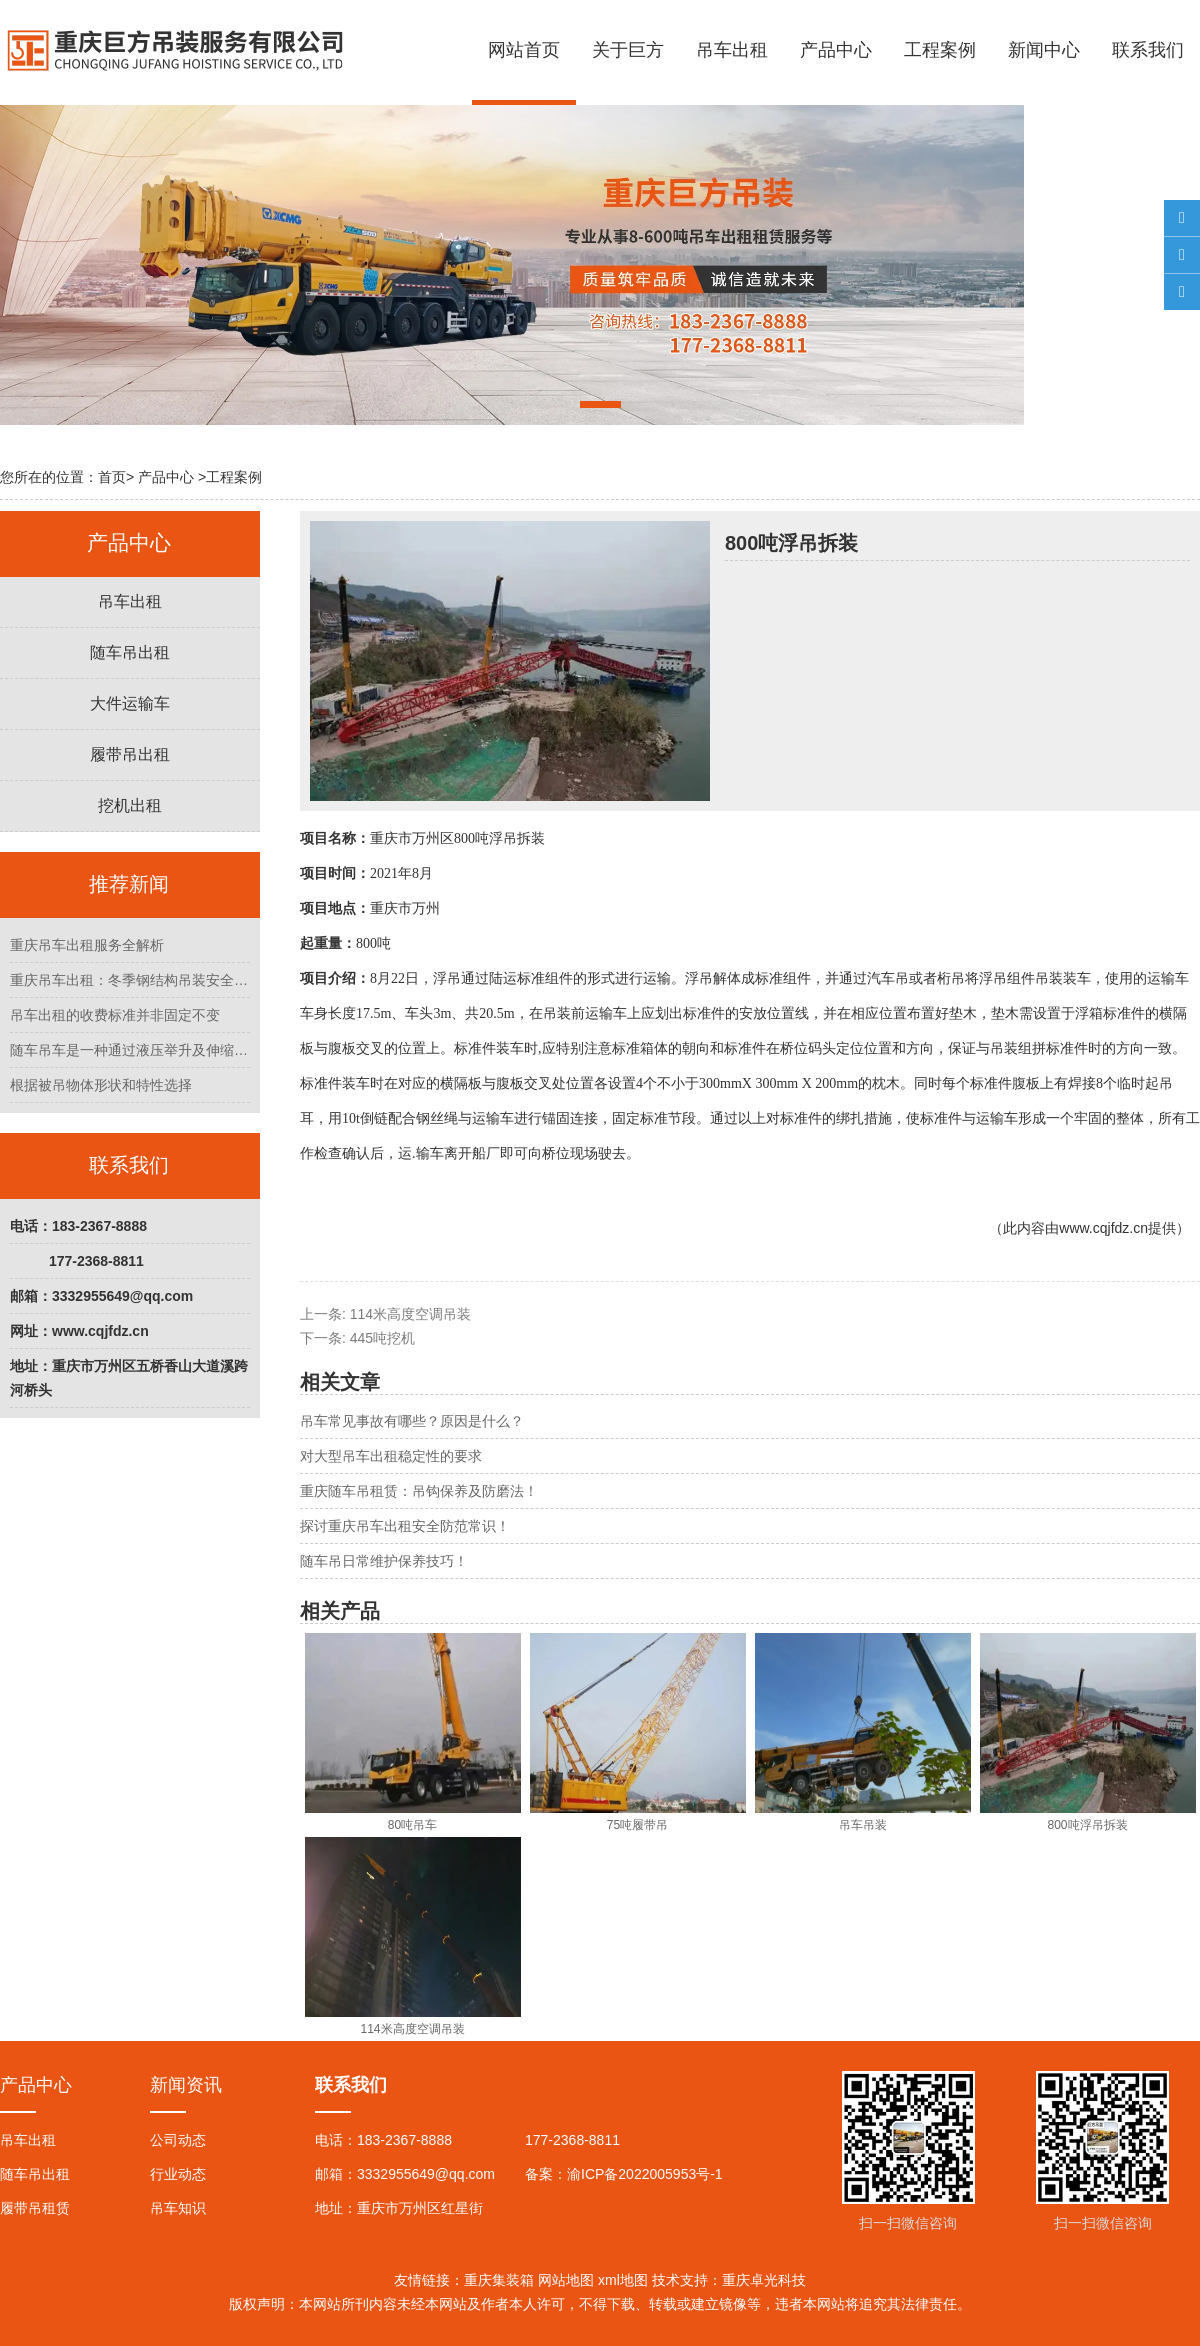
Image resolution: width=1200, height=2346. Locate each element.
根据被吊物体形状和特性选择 (101, 1085)
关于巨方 (628, 50)
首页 (112, 477)
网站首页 (524, 50)
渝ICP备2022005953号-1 (645, 2174)
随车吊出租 (130, 652)
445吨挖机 (382, 1338)
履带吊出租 (130, 754)
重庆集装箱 (499, 2280)
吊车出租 (732, 50)
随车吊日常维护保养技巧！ (384, 1561)
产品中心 (836, 50)
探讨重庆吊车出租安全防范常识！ (405, 1526)
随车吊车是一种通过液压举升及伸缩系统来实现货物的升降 (130, 1050)
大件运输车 (130, 703)
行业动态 (178, 2174)
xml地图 (623, 2280)
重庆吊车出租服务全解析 (87, 945)
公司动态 (178, 2140)
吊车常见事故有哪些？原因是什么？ (412, 1421)
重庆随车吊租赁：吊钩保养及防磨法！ (419, 1491)
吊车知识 (178, 2208)
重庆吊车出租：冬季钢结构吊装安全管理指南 (130, 980)
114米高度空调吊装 (410, 1314)
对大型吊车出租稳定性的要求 (391, 1456)
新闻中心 (1044, 50)
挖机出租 (130, 805)
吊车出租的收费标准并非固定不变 (115, 1015)
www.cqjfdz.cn (1103, 1228)
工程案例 (940, 50)
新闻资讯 (186, 2085)
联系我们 (1148, 50)
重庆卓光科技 (764, 2280)
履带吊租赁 (35, 2208)
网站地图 (566, 2280)
